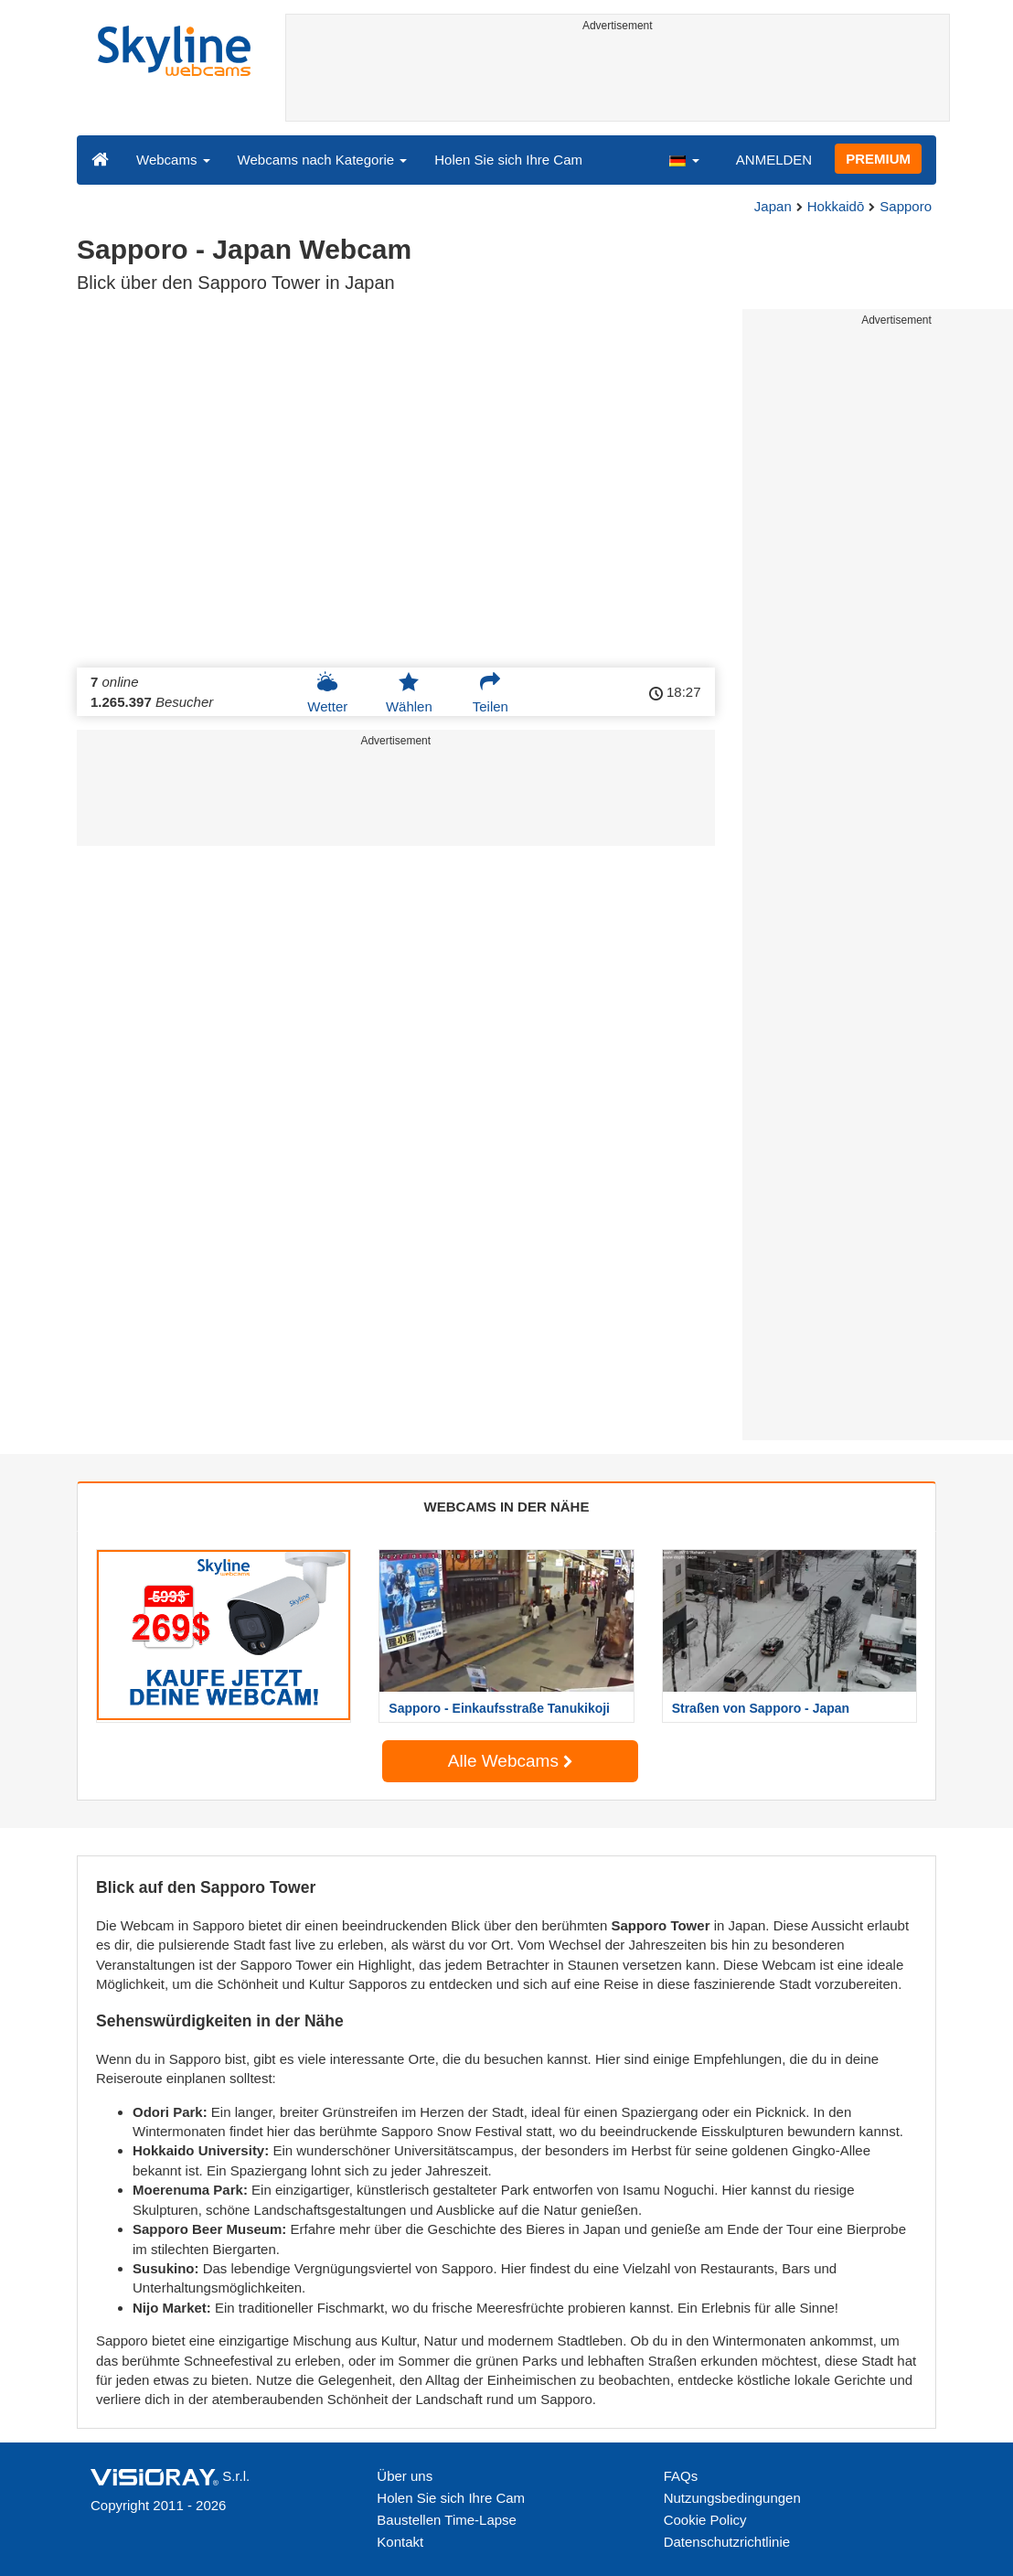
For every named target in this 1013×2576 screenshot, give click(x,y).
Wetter (327, 692)
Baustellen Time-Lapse (447, 2520)
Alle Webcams (510, 1760)
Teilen (490, 692)
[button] (684, 159)
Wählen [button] (409, 692)
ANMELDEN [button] (774, 159)
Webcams (173, 159)
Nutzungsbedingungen (732, 2498)
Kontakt (400, 2541)
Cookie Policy (705, 2520)
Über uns (404, 2476)
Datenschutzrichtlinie (727, 2541)
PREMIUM (878, 158)
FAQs (681, 2476)
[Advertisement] (618, 79)
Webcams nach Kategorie (323, 159)
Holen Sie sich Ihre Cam (508, 159)
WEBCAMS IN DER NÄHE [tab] (507, 1506)
